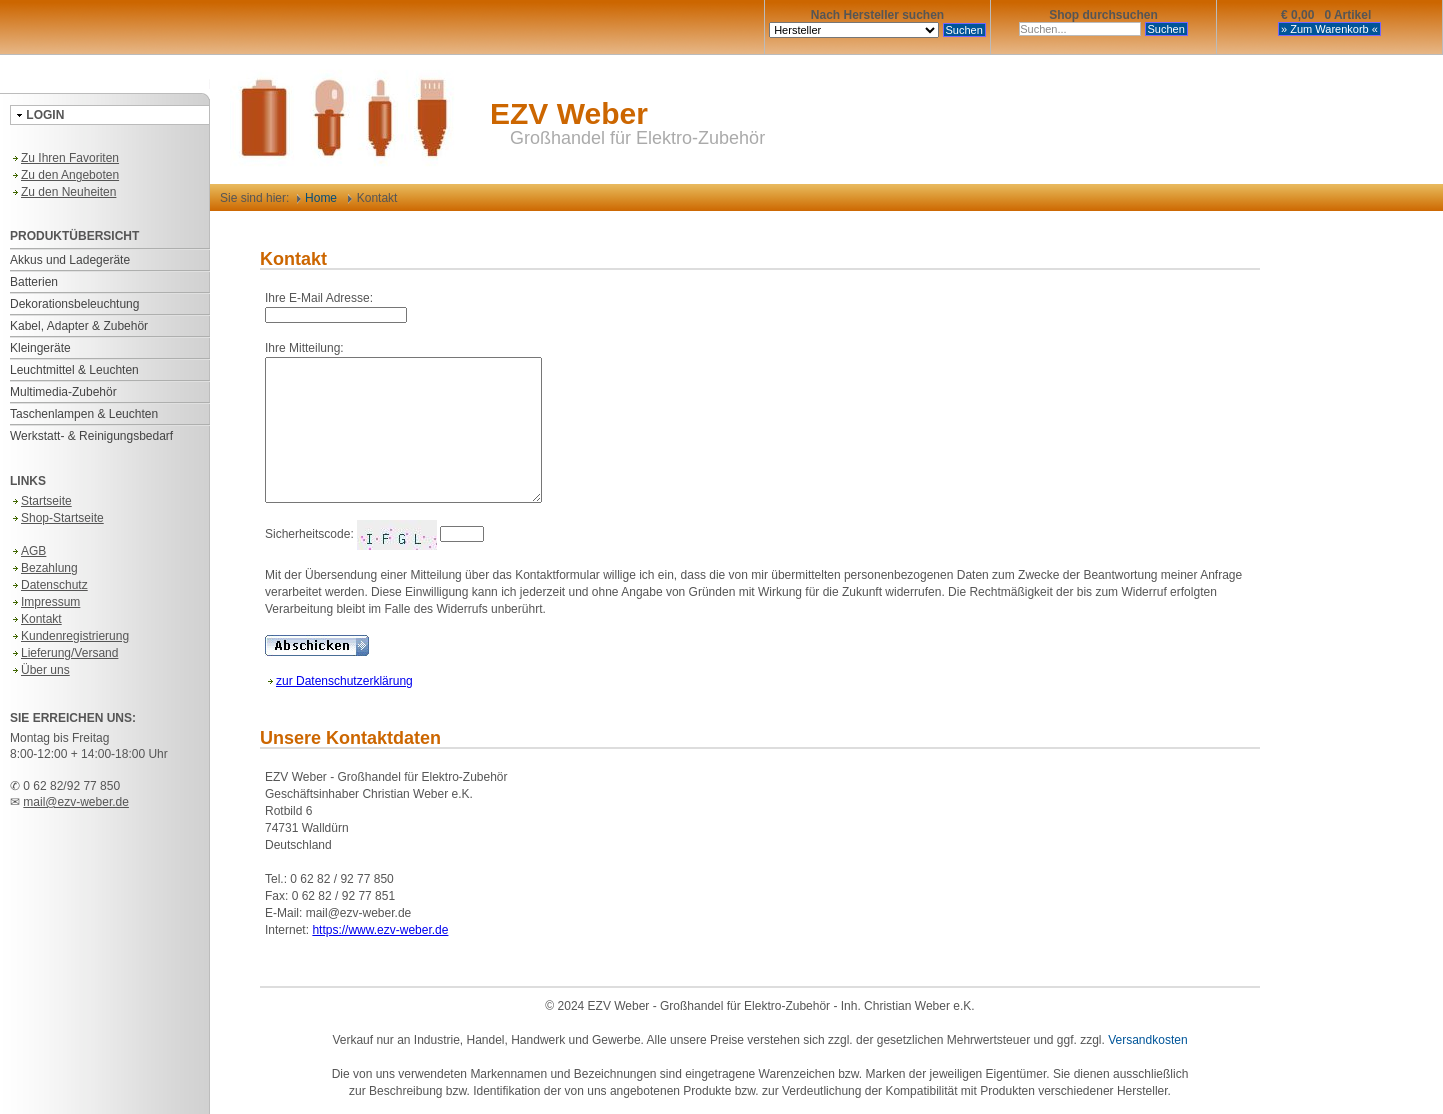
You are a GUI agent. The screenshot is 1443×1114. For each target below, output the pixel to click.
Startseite (41, 501)
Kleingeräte (40, 348)
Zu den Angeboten (64, 175)
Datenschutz (49, 585)
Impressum (45, 602)
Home (317, 198)
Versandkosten (1147, 1040)
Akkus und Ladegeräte (70, 260)
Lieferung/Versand (64, 653)
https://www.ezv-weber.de (380, 930)
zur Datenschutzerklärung (339, 681)
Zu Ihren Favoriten (64, 158)
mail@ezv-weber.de (76, 802)
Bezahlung (44, 568)
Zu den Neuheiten (63, 192)
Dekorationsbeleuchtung (74, 304)
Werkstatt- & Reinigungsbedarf (91, 436)
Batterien (34, 282)
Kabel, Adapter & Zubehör (79, 326)
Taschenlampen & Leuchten (84, 414)
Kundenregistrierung (69, 636)
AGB (28, 551)
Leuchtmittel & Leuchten (74, 370)
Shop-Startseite (57, 518)
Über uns (40, 670)
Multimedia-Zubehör (63, 392)
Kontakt (36, 619)
